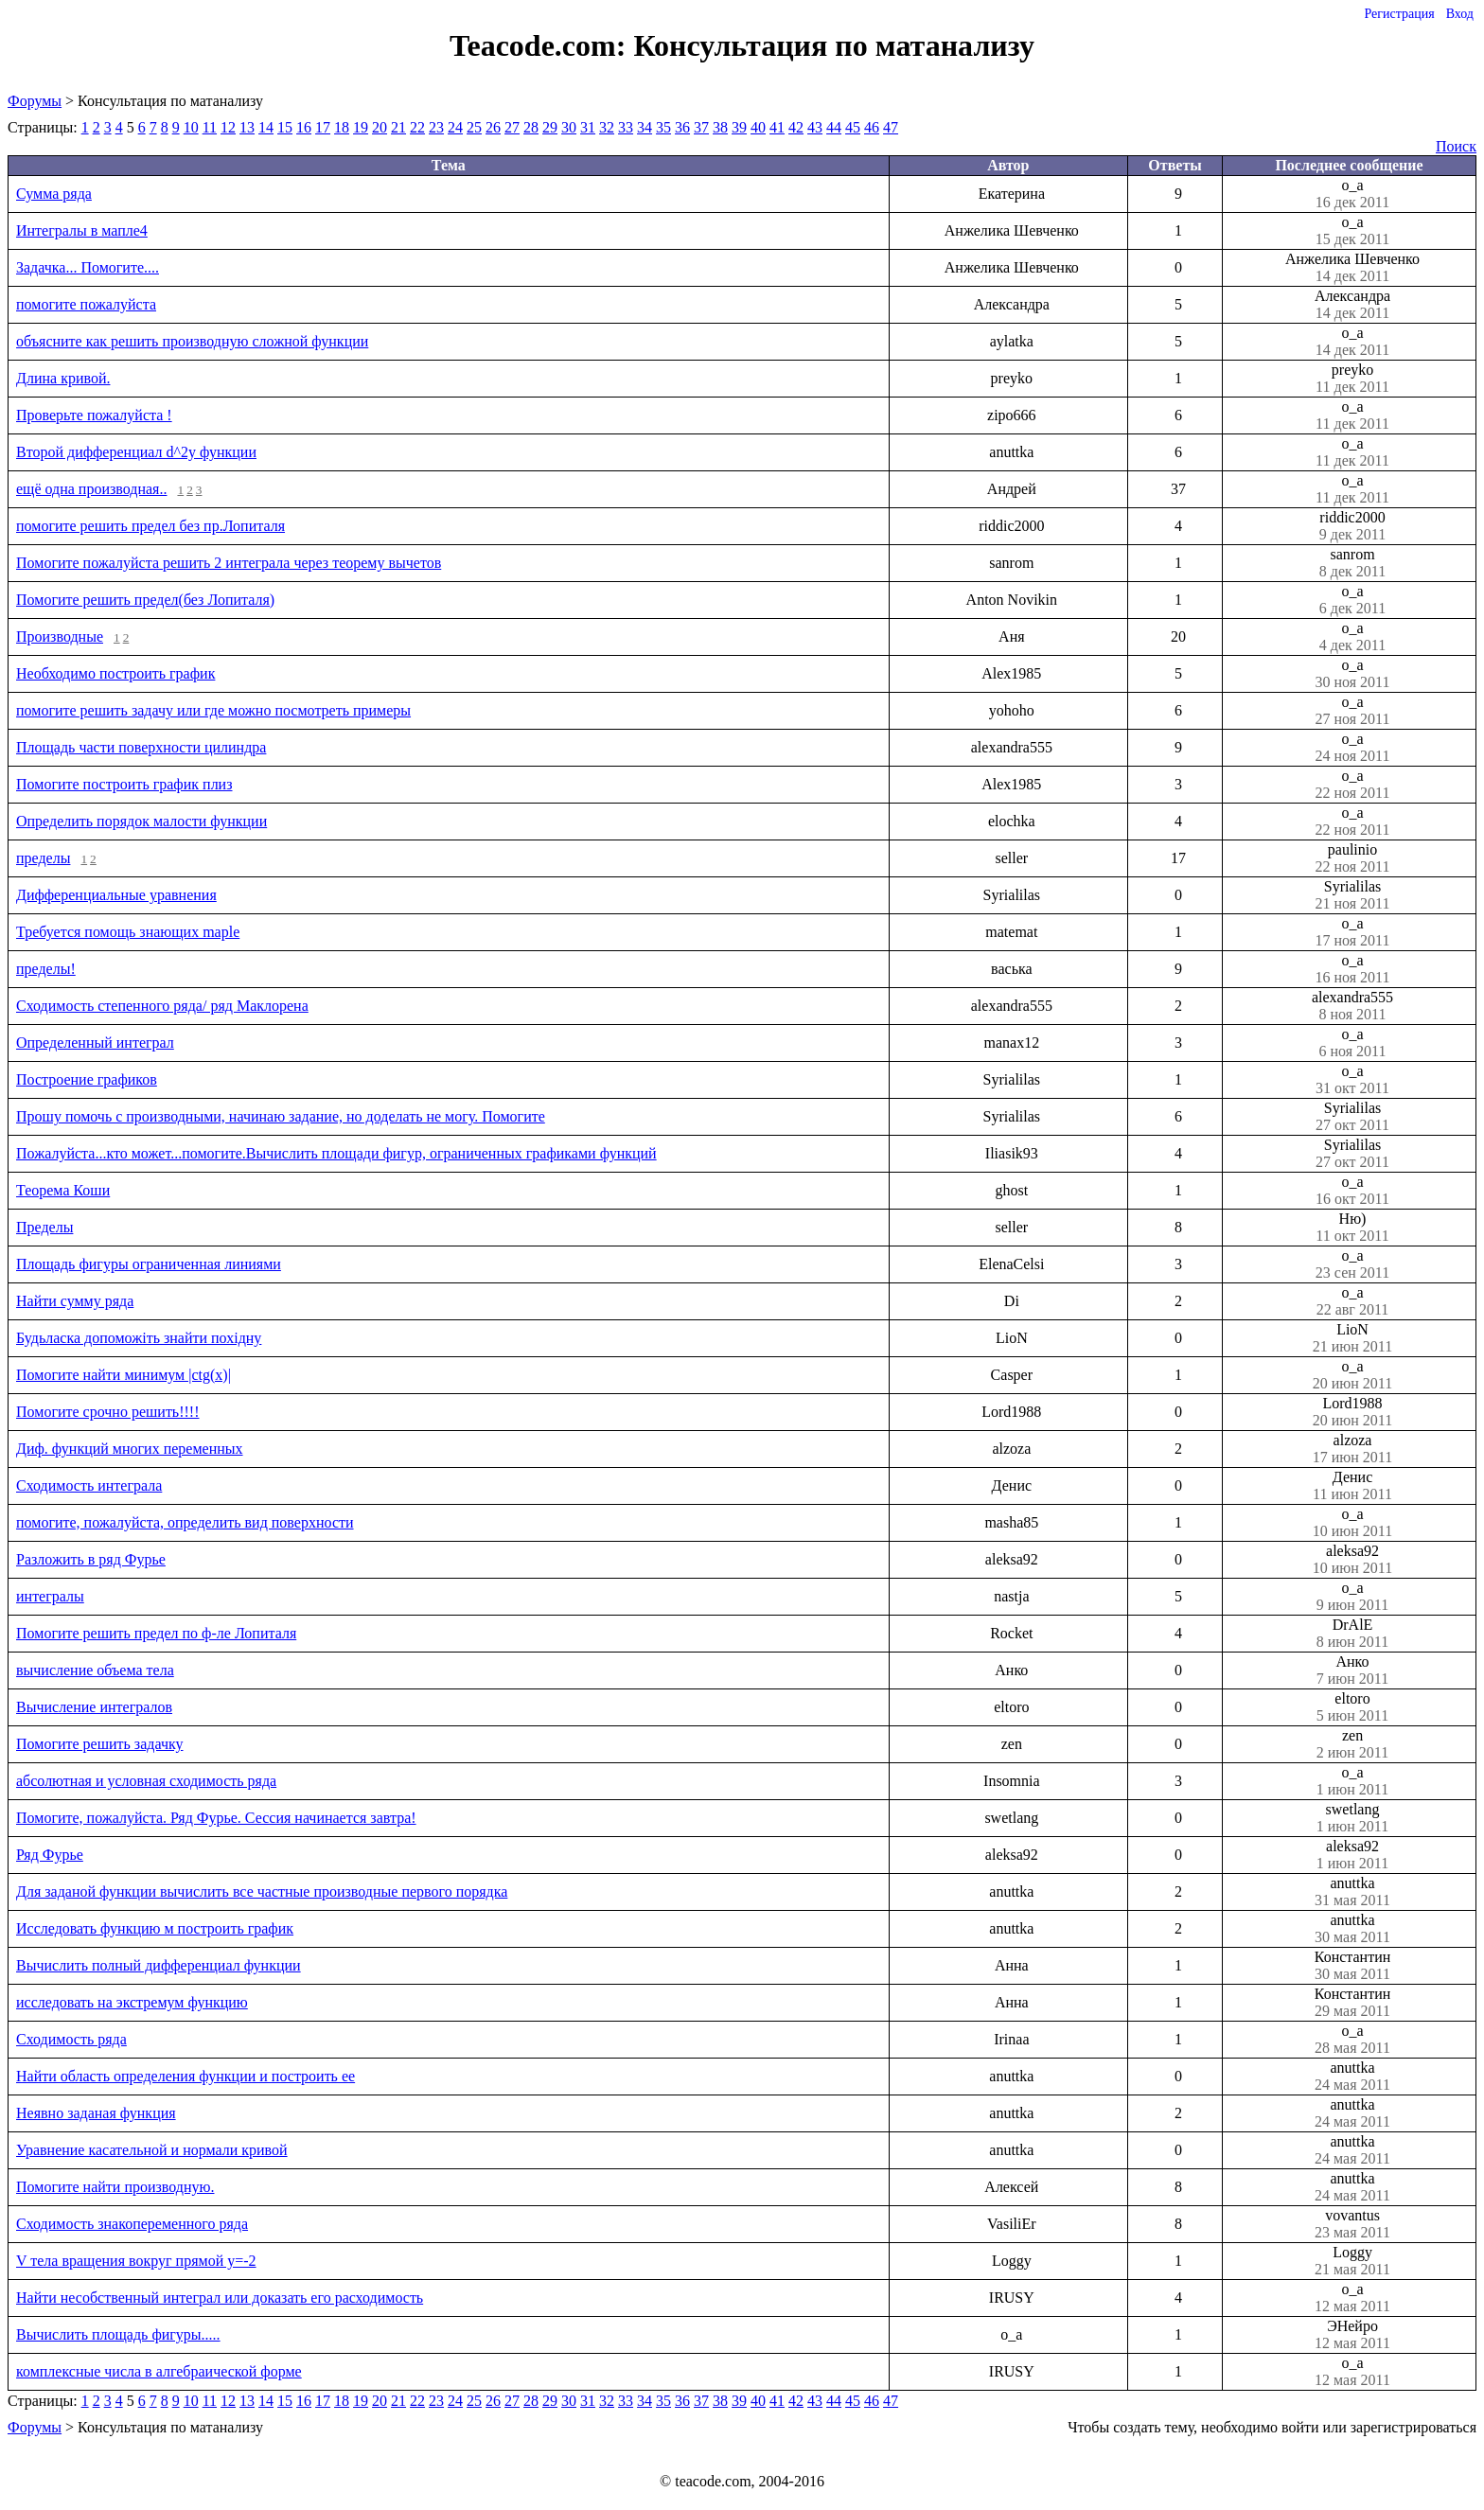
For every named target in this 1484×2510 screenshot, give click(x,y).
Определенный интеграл (95, 1042)
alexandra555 (1352, 1006)
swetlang (1352, 1818)
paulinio (1352, 858)
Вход (1460, 14)
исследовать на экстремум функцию (132, 2002)
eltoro (1352, 1707)
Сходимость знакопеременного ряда (132, 2224)
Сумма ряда (54, 194)
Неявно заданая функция (96, 2113)
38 (720, 127)
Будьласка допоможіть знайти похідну (138, 1338)
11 (210, 127)
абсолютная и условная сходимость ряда (146, 1781)
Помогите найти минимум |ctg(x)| (123, 1375)
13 (247, 127)
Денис (1352, 1486)
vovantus (1352, 2224)
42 (796, 127)
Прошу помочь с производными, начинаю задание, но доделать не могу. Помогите (280, 1116)
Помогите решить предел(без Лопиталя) (145, 600)
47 (890, 127)
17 (322, 127)
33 (625, 127)
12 (228, 127)
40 (758, 127)
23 (436, 127)
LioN (1352, 1338)
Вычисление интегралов (94, 1707)
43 (814, 127)
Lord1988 (1352, 1412)
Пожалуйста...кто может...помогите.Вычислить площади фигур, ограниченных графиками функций (336, 1153)
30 (568, 127)
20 (379, 127)
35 (663, 127)
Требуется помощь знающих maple (127, 932)
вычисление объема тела (95, 1670)
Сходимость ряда (71, 2039)
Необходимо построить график (115, 673)
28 (531, 127)
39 (739, 127)
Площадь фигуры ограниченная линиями (148, 1264)
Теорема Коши (63, 1190)
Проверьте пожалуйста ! (94, 415)
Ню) (1352, 1228)
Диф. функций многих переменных (129, 1449)
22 (417, 127)
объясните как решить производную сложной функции (192, 341)
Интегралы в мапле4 (82, 230)
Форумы (35, 101)
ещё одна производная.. (91, 489)
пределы (43, 858)
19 (360, 127)
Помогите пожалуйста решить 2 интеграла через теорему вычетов (228, 563)
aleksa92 (1352, 1560)
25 (474, 127)
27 (512, 127)
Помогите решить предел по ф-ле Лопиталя (156, 1633)
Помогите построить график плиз (124, 784)
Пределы (44, 1227)
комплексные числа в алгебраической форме (159, 2371)
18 (341, 127)
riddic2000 (1352, 526)
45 (852, 127)
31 (587, 127)
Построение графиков (86, 1079)
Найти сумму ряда (74, 1301)
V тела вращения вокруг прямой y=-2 (136, 2261)
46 (871, 127)
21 (398, 127)
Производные (59, 636)
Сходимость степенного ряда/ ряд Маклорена (162, 1006)
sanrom (1352, 563)
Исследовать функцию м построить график (154, 1928)
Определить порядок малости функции (141, 821)
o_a (1352, 194)
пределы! (46, 969)
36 (682, 127)
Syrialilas (1352, 895)
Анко (1352, 1670)
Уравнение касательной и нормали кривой (152, 2150)
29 (549, 127)
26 (493, 127)
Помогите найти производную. (115, 2187)
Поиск (1456, 146)
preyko (1352, 379)
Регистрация (1399, 14)
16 (303, 127)
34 (644, 127)
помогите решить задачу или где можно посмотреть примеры (213, 710)
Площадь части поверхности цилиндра (141, 747)
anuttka (1352, 1892)
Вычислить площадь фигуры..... (118, 2334)
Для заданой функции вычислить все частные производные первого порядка (261, 1891)
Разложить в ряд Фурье (91, 1559)
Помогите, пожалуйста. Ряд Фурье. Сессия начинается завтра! (216, 1818)
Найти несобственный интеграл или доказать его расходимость (219, 2297)
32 (606, 127)
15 (284, 127)
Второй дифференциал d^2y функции (136, 452)
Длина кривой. (63, 378)
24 (455, 127)
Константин (1352, 1966)
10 (191, 127)
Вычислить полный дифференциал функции (158, 1965)
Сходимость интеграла (89, 1485)
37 (701, 127)
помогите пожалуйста (86, 304)
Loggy (1352, 2261)
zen (1352, 1744)
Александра (1352, 305)
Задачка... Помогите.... (87, 267)
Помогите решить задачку (99, 1744)
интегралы (50, 1596)
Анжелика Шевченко (1352, 268)
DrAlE (1352, 1634)
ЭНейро (1352, 2335)
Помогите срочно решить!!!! (107, 1412)
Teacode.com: (541, 45)
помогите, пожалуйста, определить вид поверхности (185, 1522)
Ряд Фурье (49, 1855)
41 (777, 127)
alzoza (1352, 1449)
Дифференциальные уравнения (116, 895)
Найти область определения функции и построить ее (185, 2076)
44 (833, 127)
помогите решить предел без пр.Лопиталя (150, 526)
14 (266, 127)
